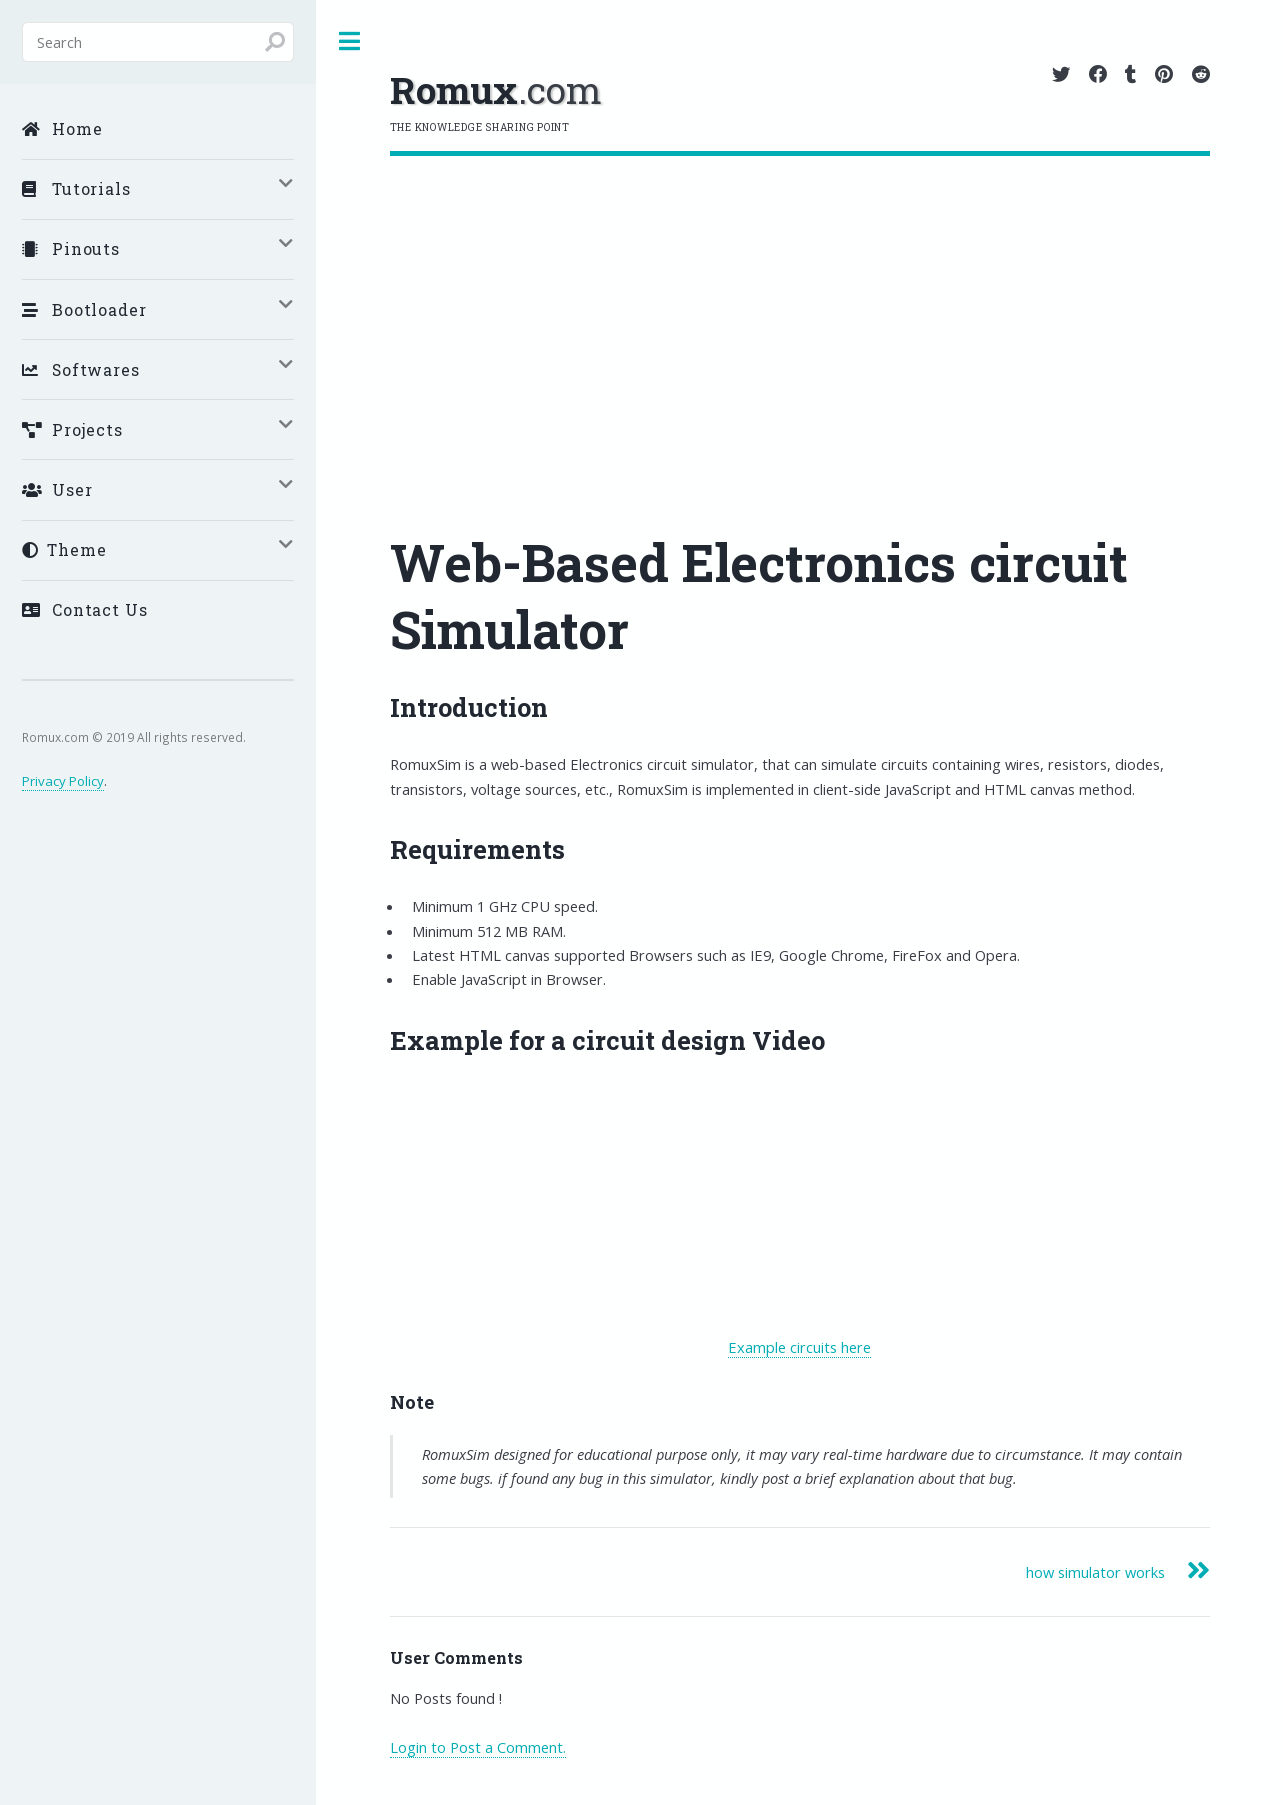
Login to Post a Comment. (478, 1747)
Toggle (349, 41)
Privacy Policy (63, 781)
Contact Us (85, 609)
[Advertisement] (800, 306)
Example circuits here (799, 1347)
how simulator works (1095, 1572)
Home (62, 128)
